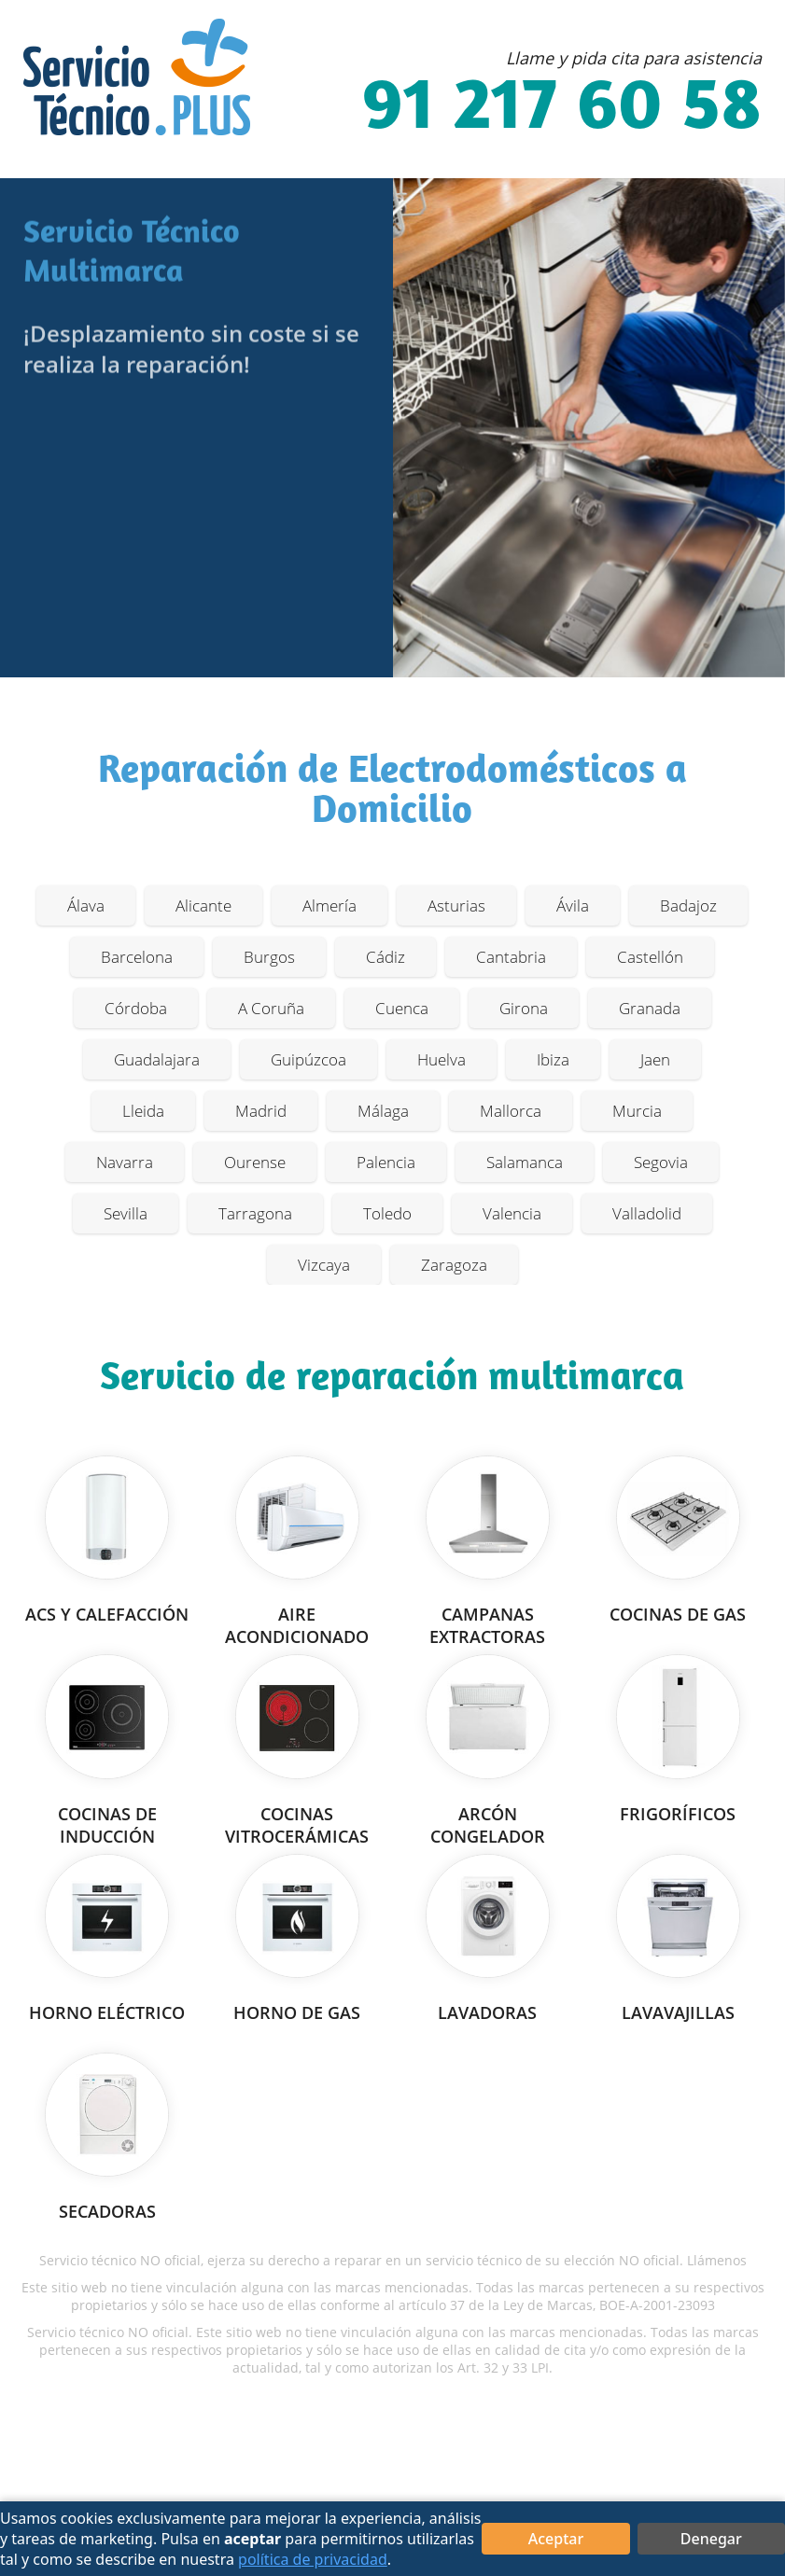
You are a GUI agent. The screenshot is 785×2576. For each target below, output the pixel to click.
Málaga (383, 1110)
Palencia (386, 1162)
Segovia (661, 1162)
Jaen (655, 1059)
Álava (86, 905)
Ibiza (553, 1059)
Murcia (637, 1110)
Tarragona (255, 1213)
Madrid (261, 1110)
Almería (329, 905)
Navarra (124, 1162)
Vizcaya (324, 1264)
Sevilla (125, 1213)
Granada (649, 1008)
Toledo (387, 1213)
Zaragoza (454, 1264)
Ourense (255, 1162)
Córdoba (136, 1008)
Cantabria (511, 957)
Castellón (650, 957)
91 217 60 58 (562, 109)
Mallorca (510, 1110)
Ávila (572, 905)
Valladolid (646, 1213)
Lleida (143, 1110)
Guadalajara (157, 1059)
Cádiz (385, 957)
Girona (523, 1008)
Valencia (512, 1213)
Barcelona (137, 957)
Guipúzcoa (308, 1059)
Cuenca (401, 1008)
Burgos (269, 957)
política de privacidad (312, 2559)
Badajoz (688, 905)
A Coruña (271, 1008)
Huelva (441, 1059)
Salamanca (524, 1162)
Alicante (203, 905)
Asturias (456, 905)
